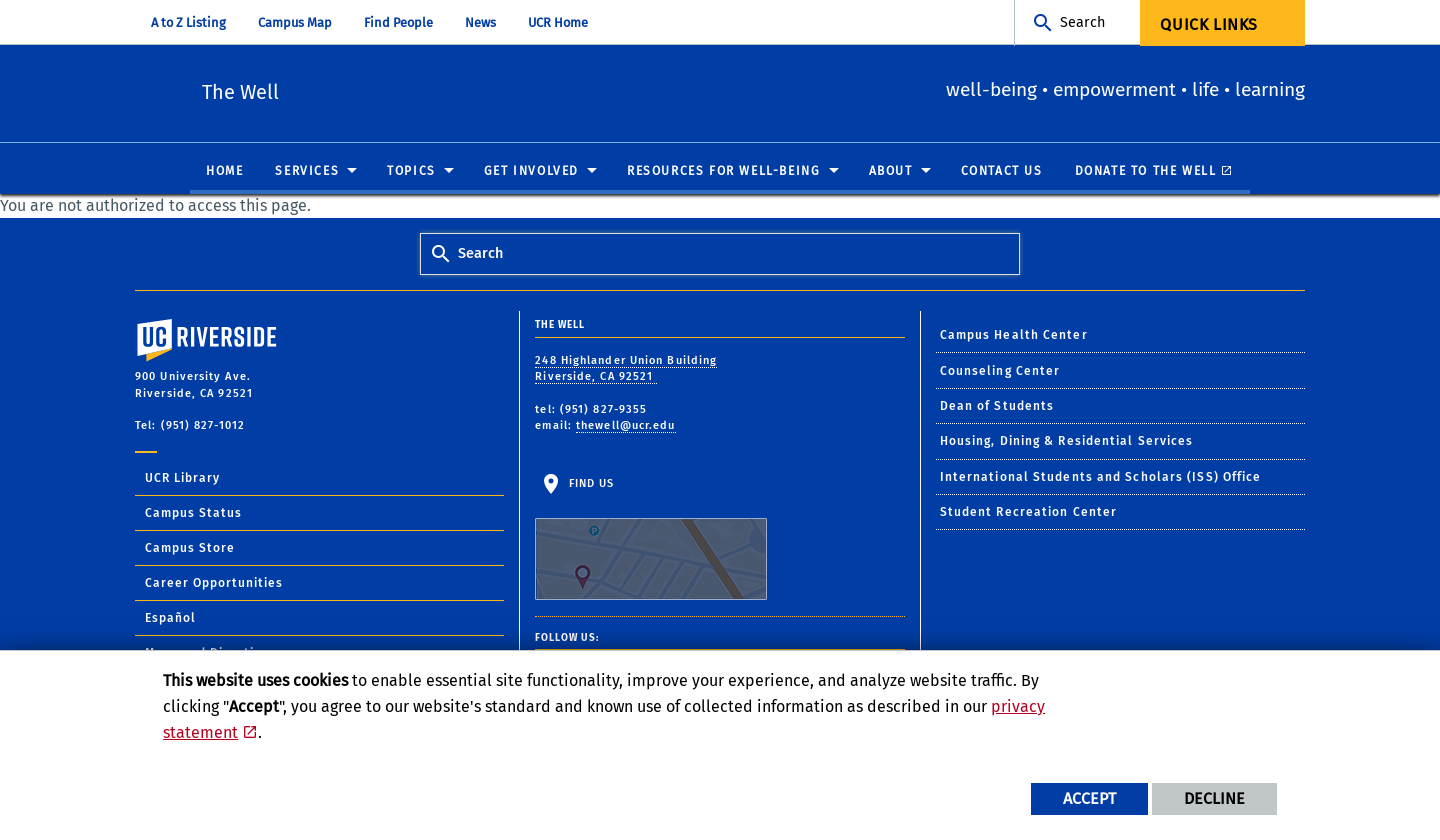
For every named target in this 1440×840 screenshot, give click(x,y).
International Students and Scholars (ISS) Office (1101, 478)
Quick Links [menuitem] (1209, 24)
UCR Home (558, 22)
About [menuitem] (891, 172)
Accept (1089, 798)
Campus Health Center (1014, 336)
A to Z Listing (188, 22)
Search (1082, 22)
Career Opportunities (214, 584)
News (480, 22)
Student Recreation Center (1029, 513)
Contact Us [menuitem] (1002, 172)
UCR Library (182, 479)
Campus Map (295, 22)
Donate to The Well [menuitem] (1146, 172)
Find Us (651, 539)
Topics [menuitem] (411, 172)
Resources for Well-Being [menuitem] (723, 172)
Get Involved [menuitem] (531, 172)
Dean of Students (997, 407)
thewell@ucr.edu (626, 426)
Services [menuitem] (307, 172)
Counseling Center (1000, 372)
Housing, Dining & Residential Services (1067, 442)
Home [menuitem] (224, 172)
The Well (369, 90)
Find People (398, 22)
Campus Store (190, 549)
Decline (1214, 798)
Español (170, 619)
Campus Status (193, 514)
